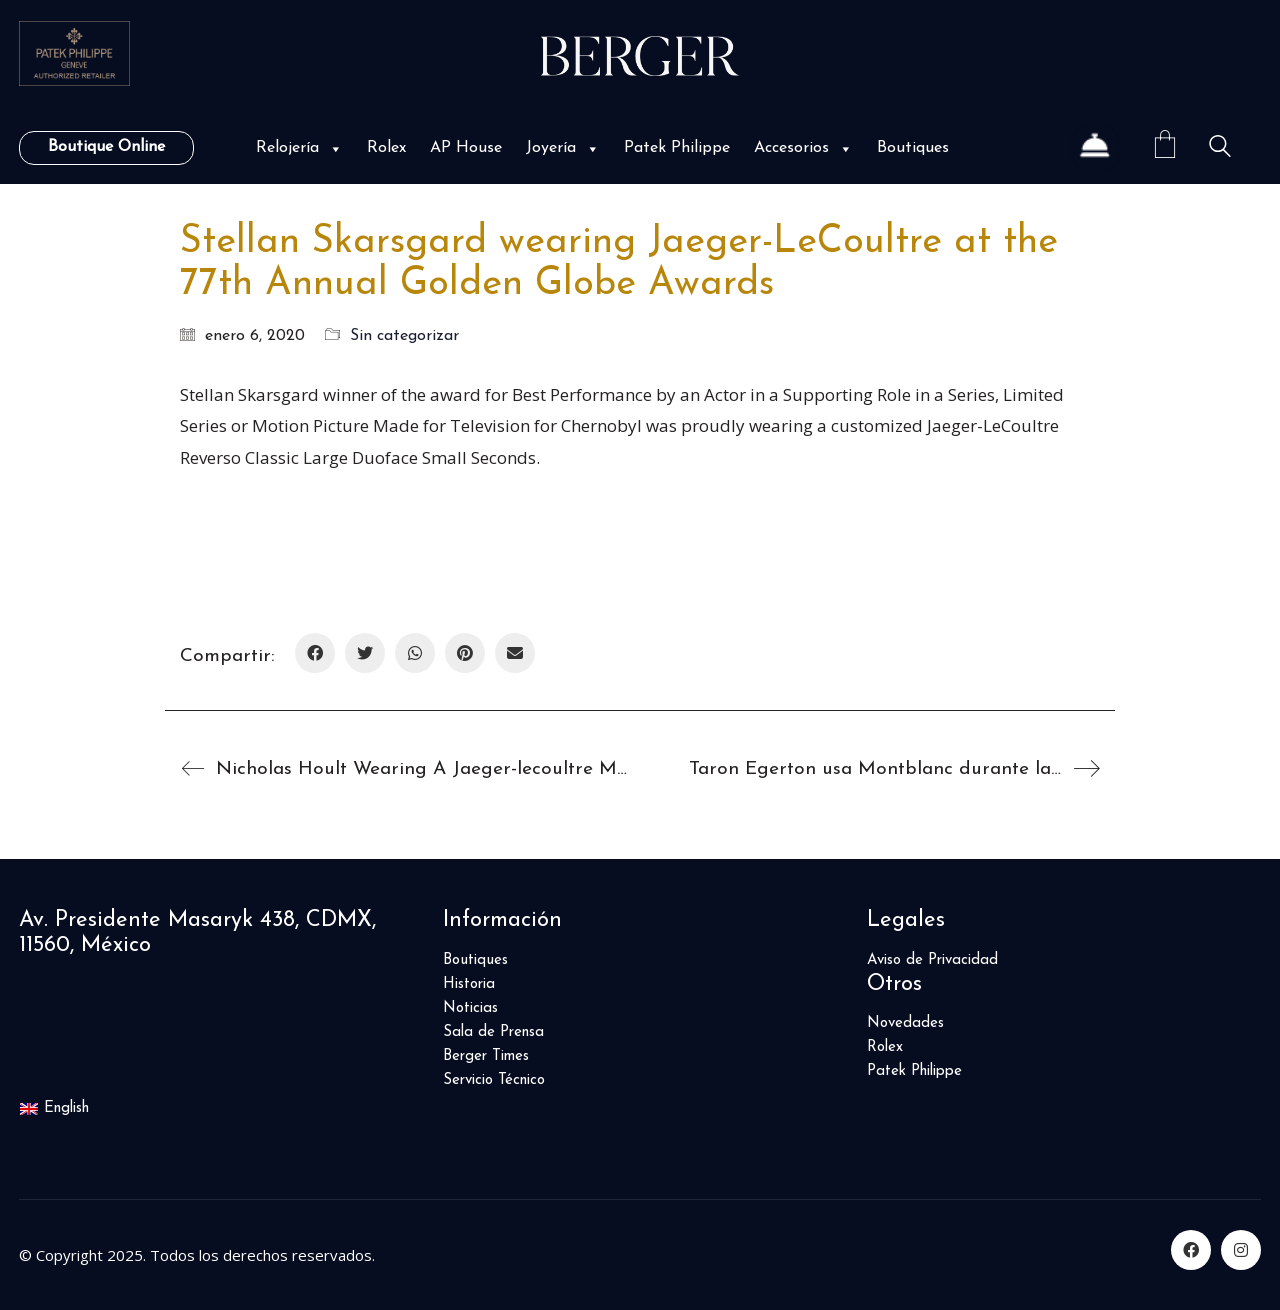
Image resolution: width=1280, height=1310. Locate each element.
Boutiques (913, 148)
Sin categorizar (404, 336)
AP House (466, 148)
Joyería (563, 148)
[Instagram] (1241, 1250)
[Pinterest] (465, 653)
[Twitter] (365, 653)
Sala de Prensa (493, 1032)
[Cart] (1165, 147)
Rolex (386, 148)
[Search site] (1220, 149)
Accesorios (803, 148)
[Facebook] (315, 653)
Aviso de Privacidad (932, 960)
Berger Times (486, 1056)
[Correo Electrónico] (515, 653)
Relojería (299, 148)
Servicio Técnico (494, 1080)
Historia (469, 984)
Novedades (905, 1023)
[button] (334, 148)
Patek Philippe (677, 148)
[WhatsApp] (415, 653)
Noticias (470, 1008)
